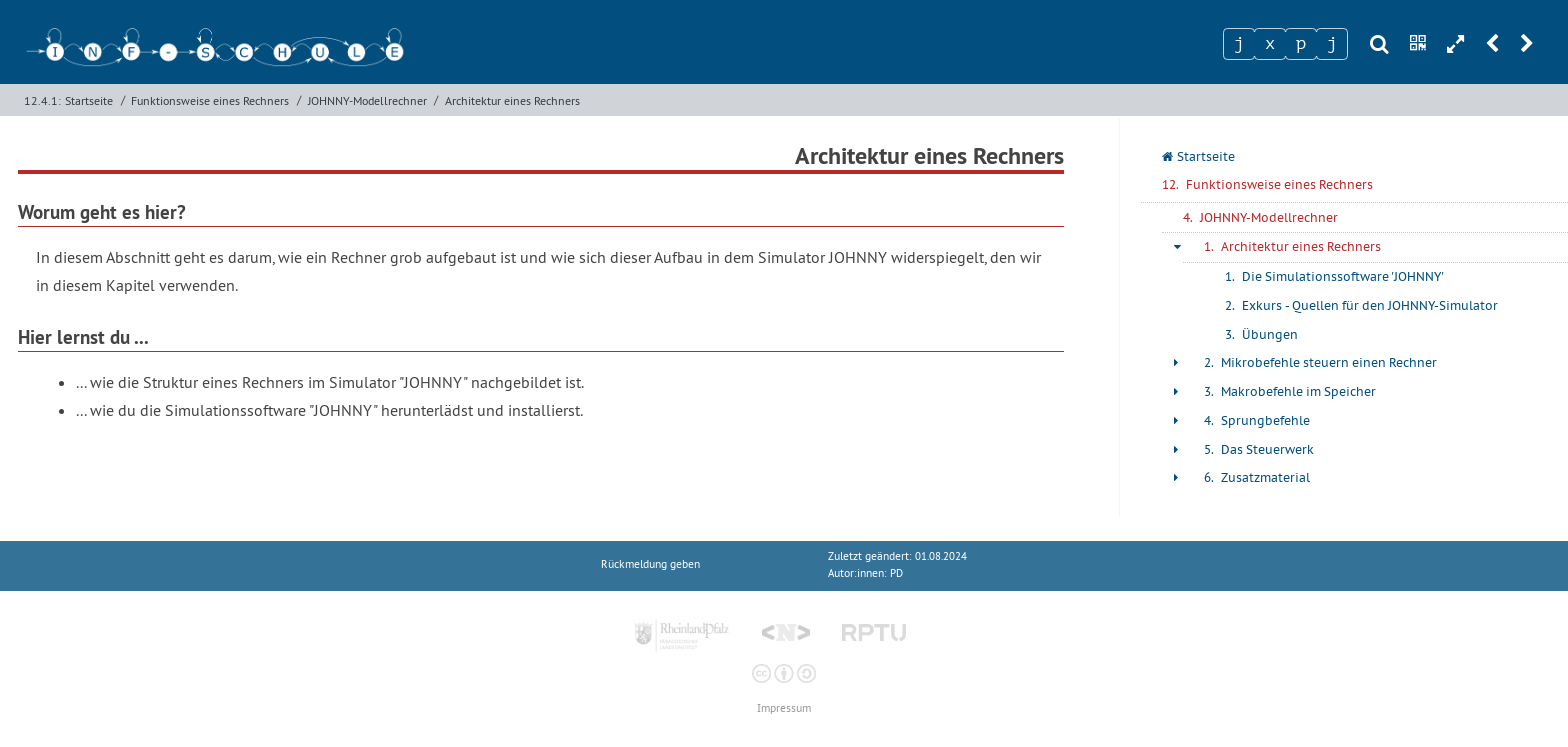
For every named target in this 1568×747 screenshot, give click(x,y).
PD (896, 573)
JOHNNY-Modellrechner (367, 100)
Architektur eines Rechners (512, 100)
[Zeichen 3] (1301, 44)
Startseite (89, 100)
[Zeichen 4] (1332, 44)
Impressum (784, 708)
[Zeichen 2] (1270, 44)
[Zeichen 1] (1239, 44)
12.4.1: (42, 100)
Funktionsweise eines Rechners (210, 100)
